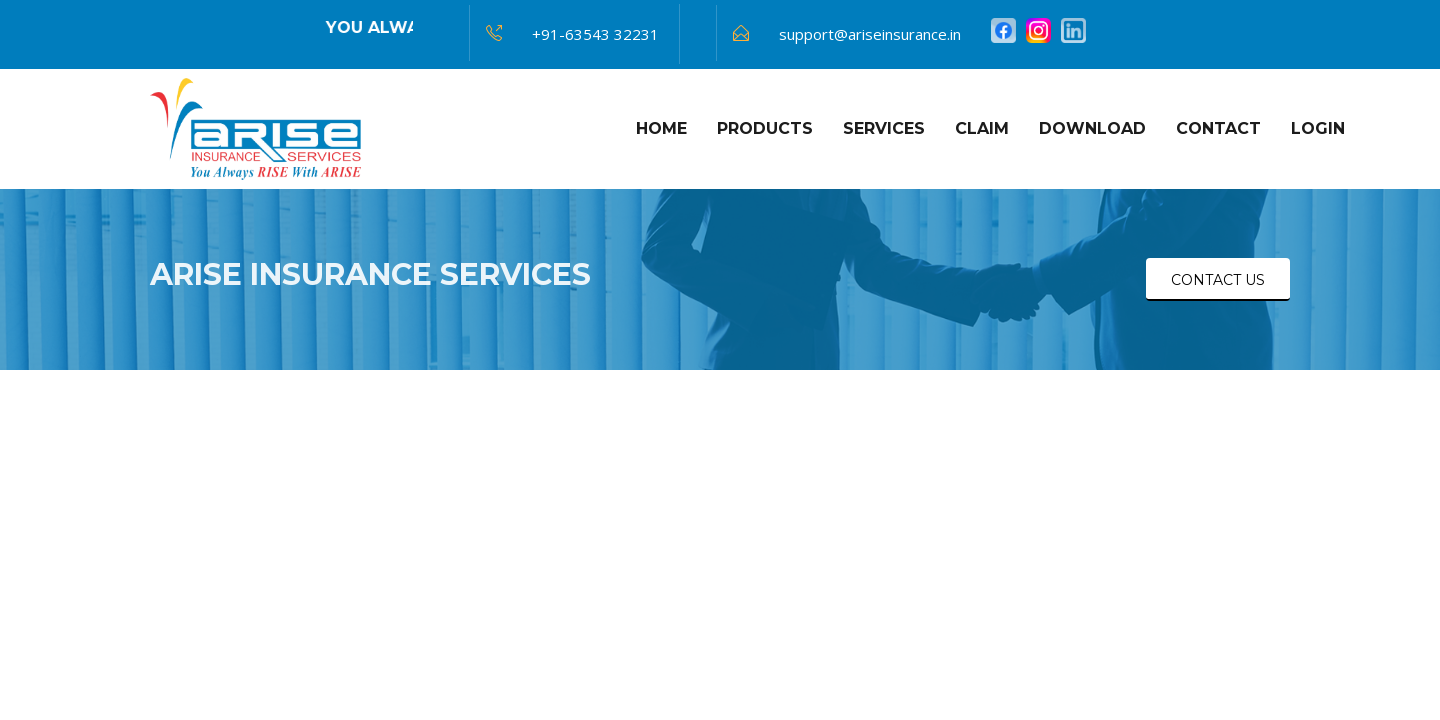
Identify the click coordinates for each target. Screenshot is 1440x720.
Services (884, 128)
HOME (661, 128)
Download (1092, 128)
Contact (1218, 128)
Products (765, 128)
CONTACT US (1218, 280)
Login (1318, 128)
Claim (982, 128)
